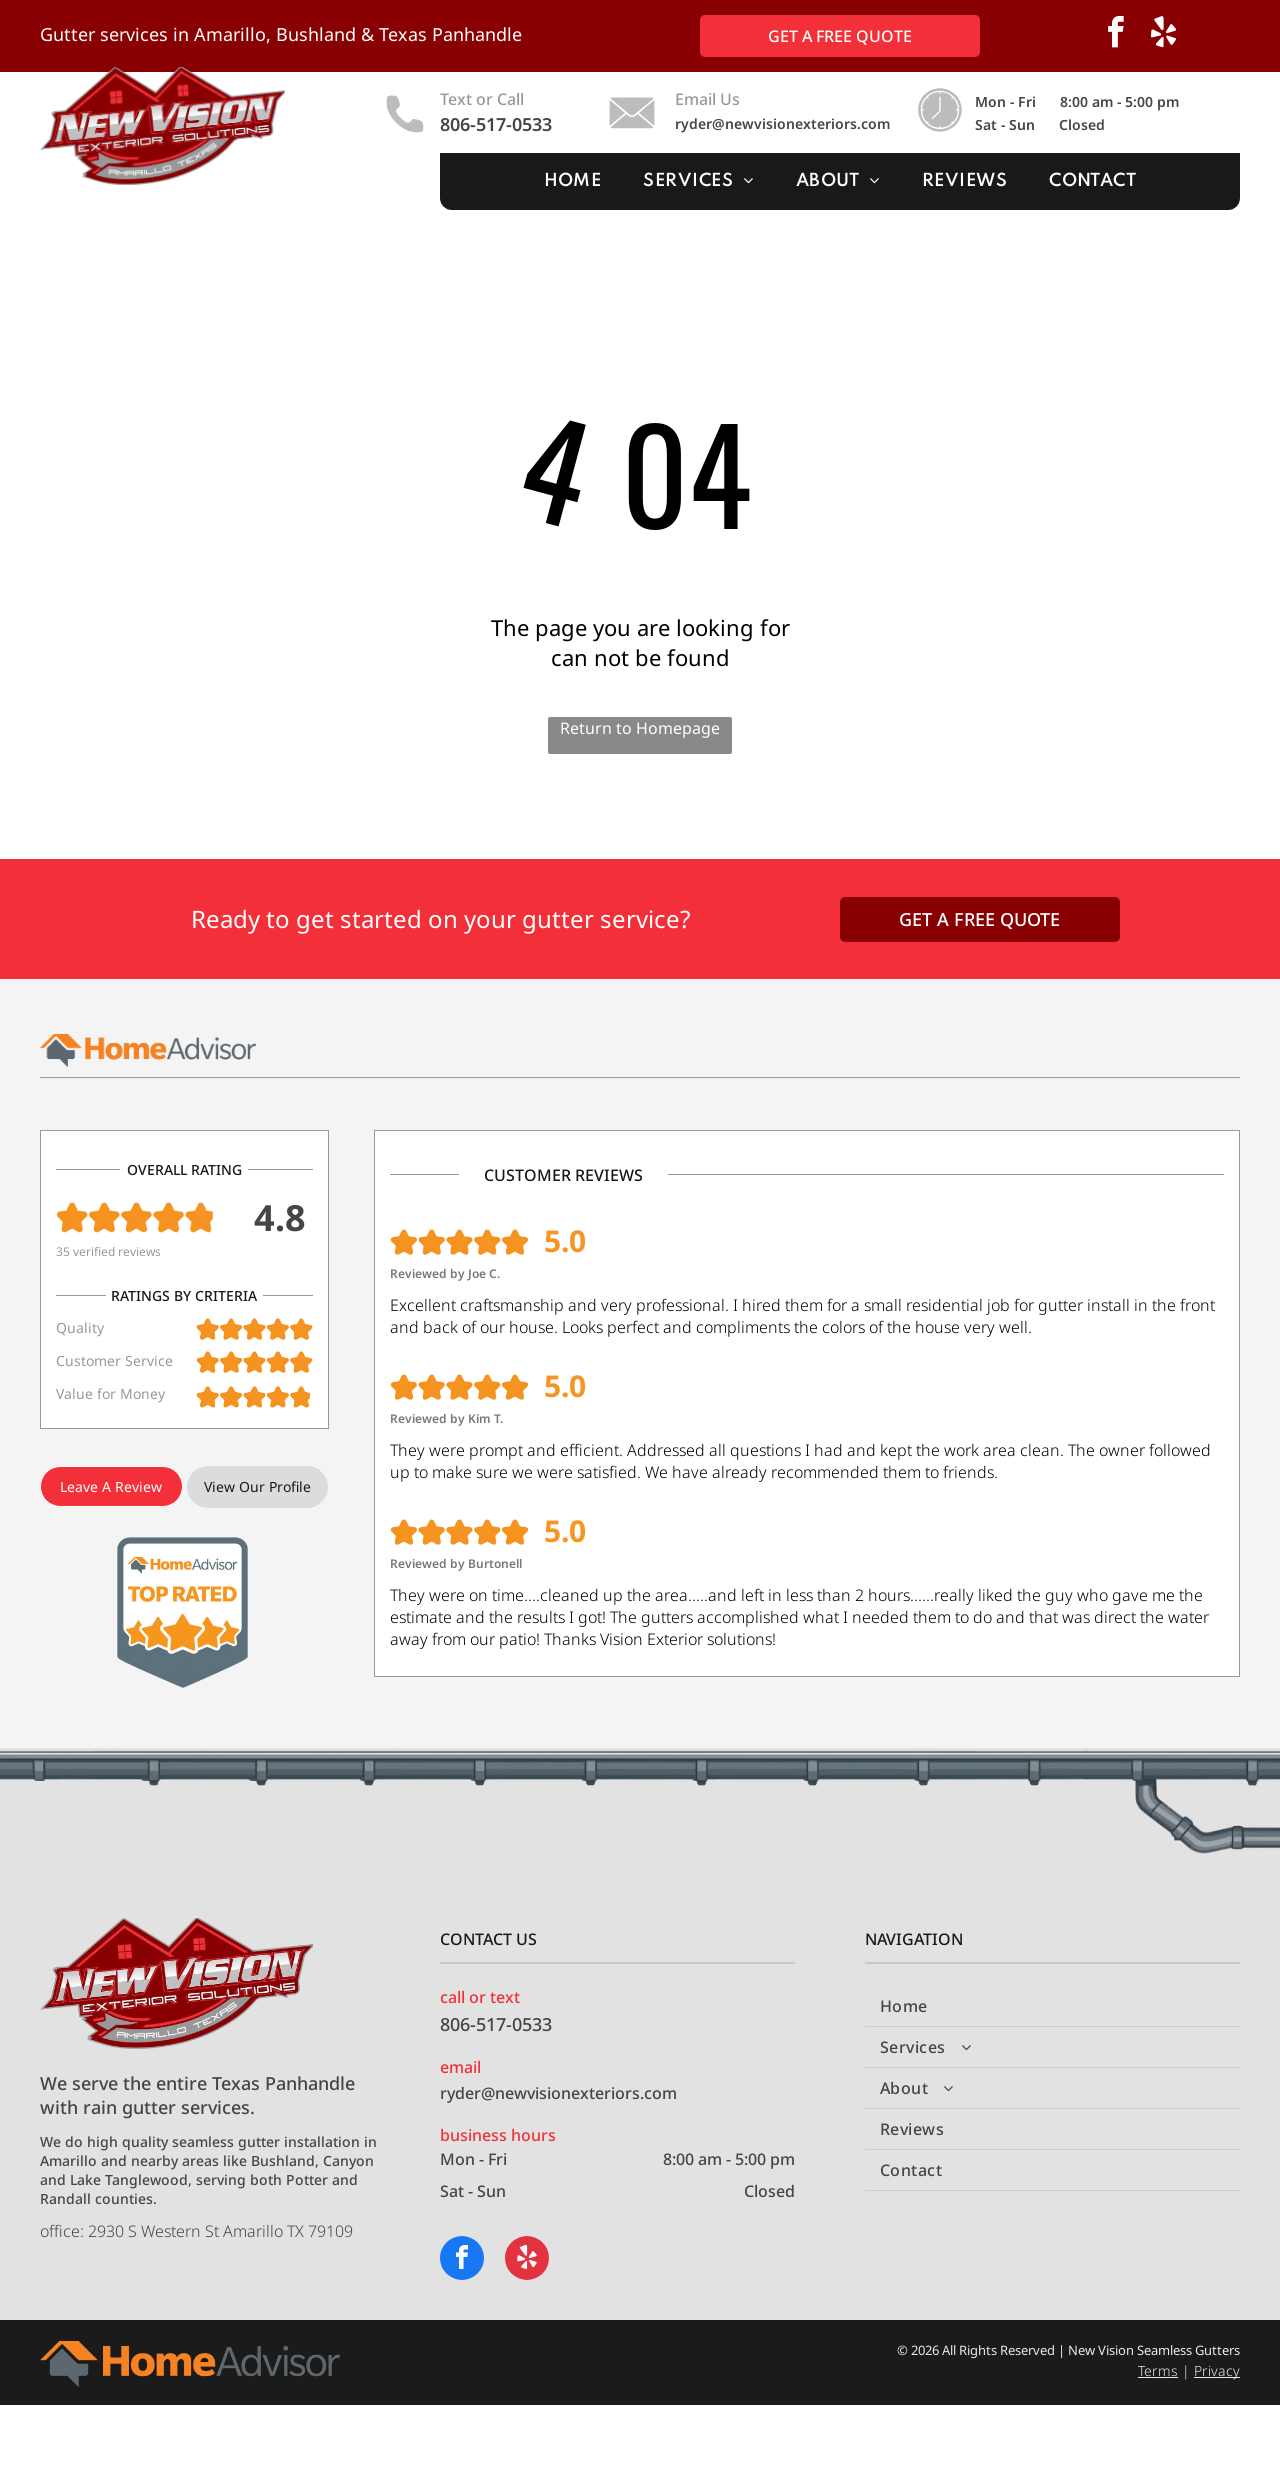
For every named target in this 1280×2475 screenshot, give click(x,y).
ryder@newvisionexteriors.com (782, 123)
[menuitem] (573, 181)
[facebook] (1116, 35)
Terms (1158, 2370)
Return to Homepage (640, 728)
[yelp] (1164, 35)
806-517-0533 (496, 124)
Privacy (1217, 2370)
